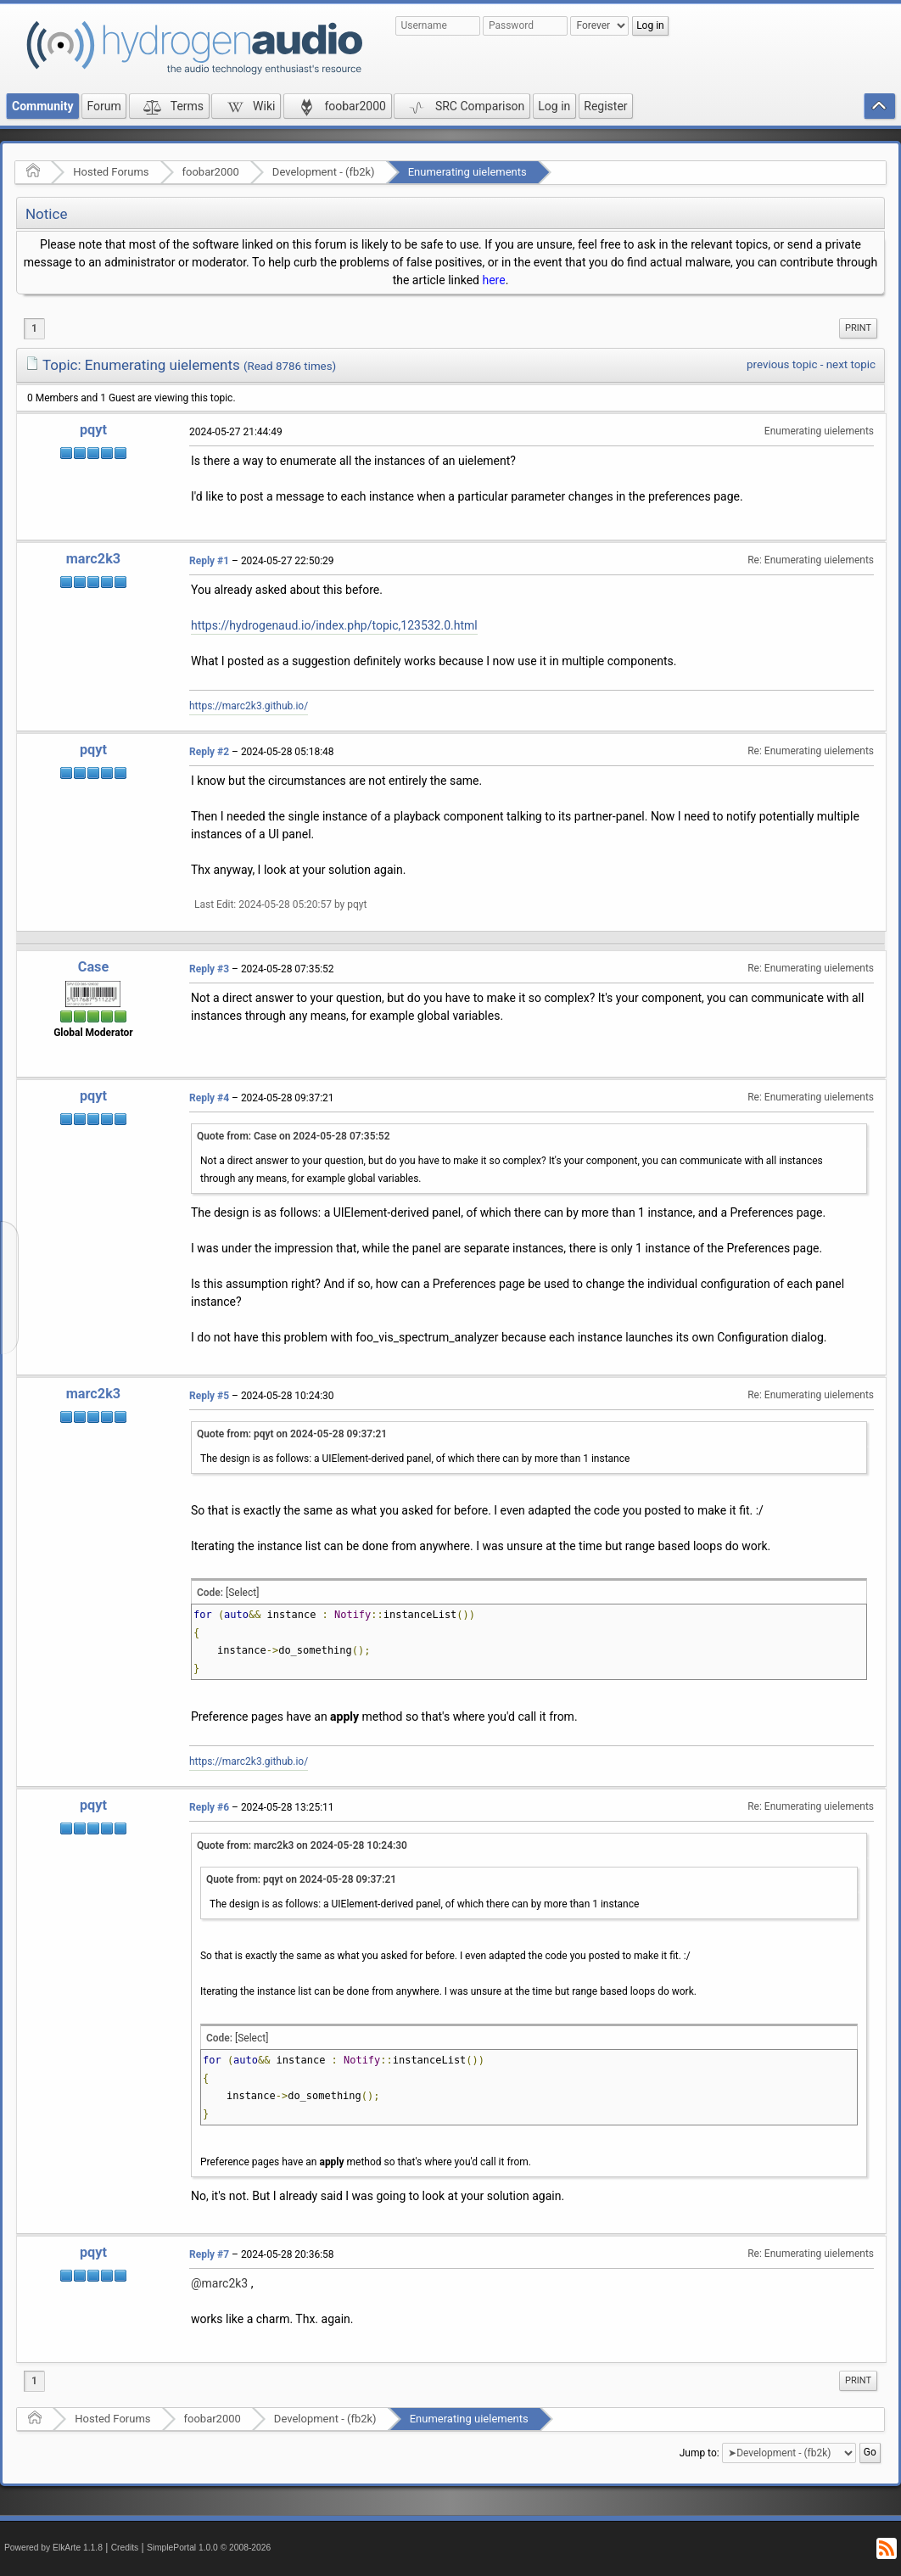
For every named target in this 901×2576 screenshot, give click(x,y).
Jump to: (699, 2453)
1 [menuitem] (34, 328)
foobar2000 (210, 171)
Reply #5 (209, 1396)
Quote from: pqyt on (292, 1434)
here (493, 280)
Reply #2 (209, 752)
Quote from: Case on (293, 1136)
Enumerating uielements (467, 171)
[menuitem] (858, 328)
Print (858, 327)
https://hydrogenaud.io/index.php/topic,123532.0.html (334, 625)
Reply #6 (209, 1807)
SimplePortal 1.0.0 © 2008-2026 (209, 2547)
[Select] (242, 1593)
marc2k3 (93, 559)
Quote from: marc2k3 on (302, 1845)
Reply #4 (209, 1098)
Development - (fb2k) (323, 171)
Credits (125, 2547)
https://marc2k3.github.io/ (248, 706)
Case (93, 967)
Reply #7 (209, 2254)
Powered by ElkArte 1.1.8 (53, 2547)
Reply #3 (209, 969)
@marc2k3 (219, 2283)
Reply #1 (209, 561)
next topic (851, 364)
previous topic (782, 364)
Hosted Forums (110, 171)
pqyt (93, 430)
